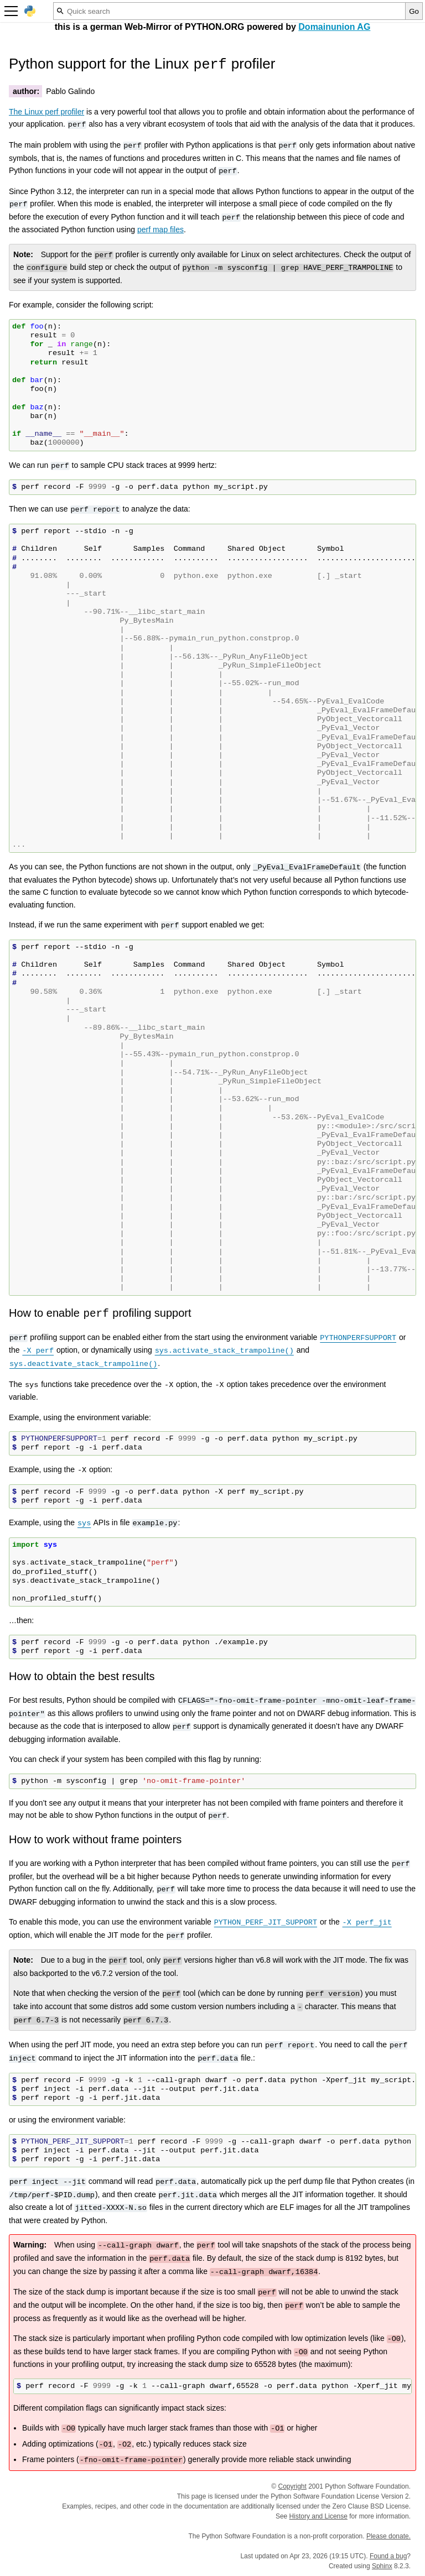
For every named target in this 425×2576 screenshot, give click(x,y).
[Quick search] (229, 11)
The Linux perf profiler (46, 111)
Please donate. (388, 2536)
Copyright (292, 2486)
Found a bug (388, 2556)
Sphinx (382, 2566)
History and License (318, 2516)
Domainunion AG (334, 27)
